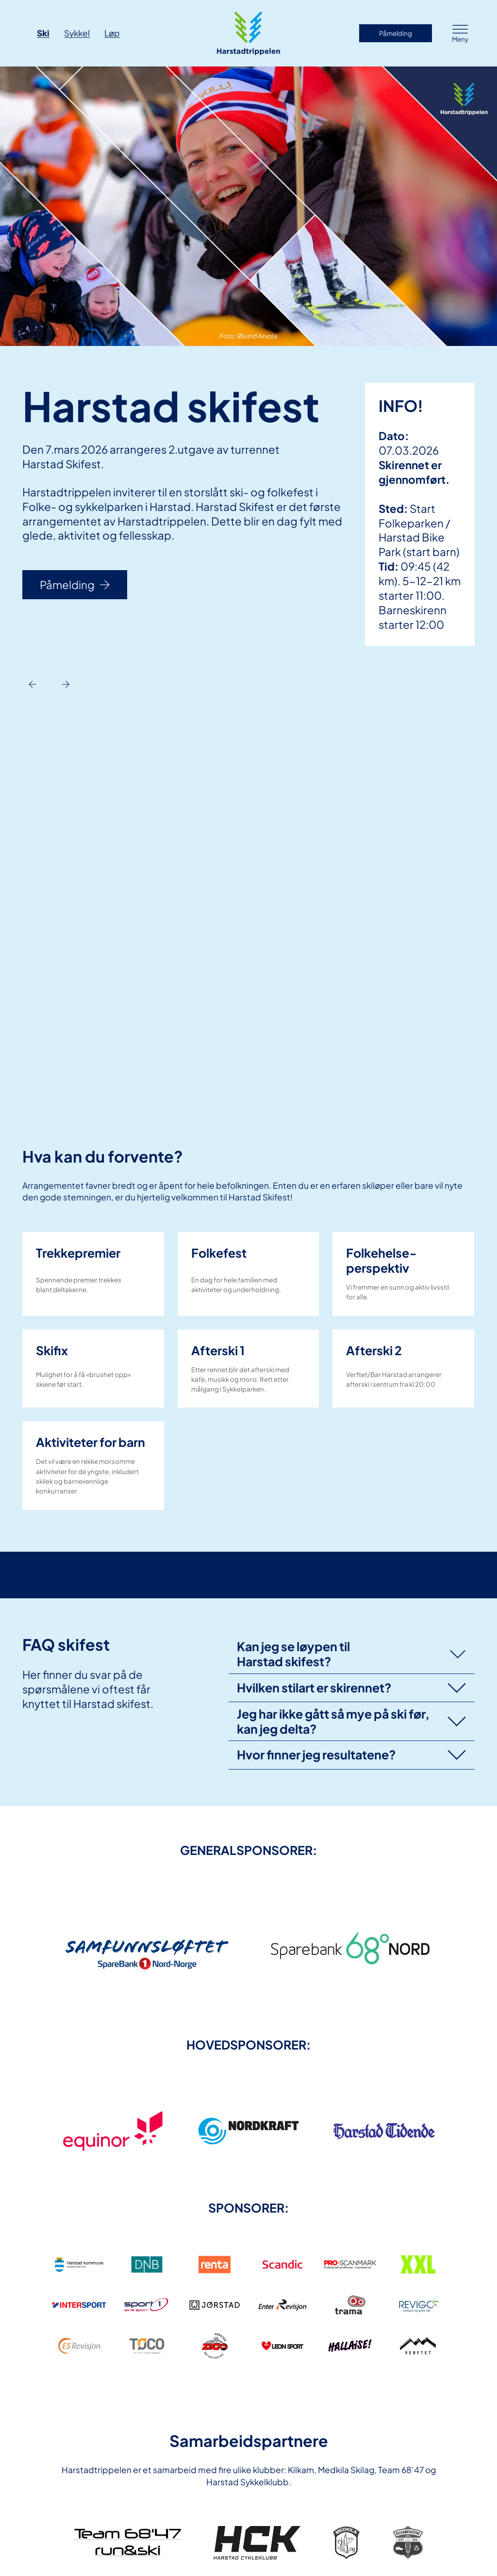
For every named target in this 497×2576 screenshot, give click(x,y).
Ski (43, 33)
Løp (112, 33)
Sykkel (77, 33)
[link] (146, 1947)
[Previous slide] (32, 684)
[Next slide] (66, 684)
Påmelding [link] (395, 33)
